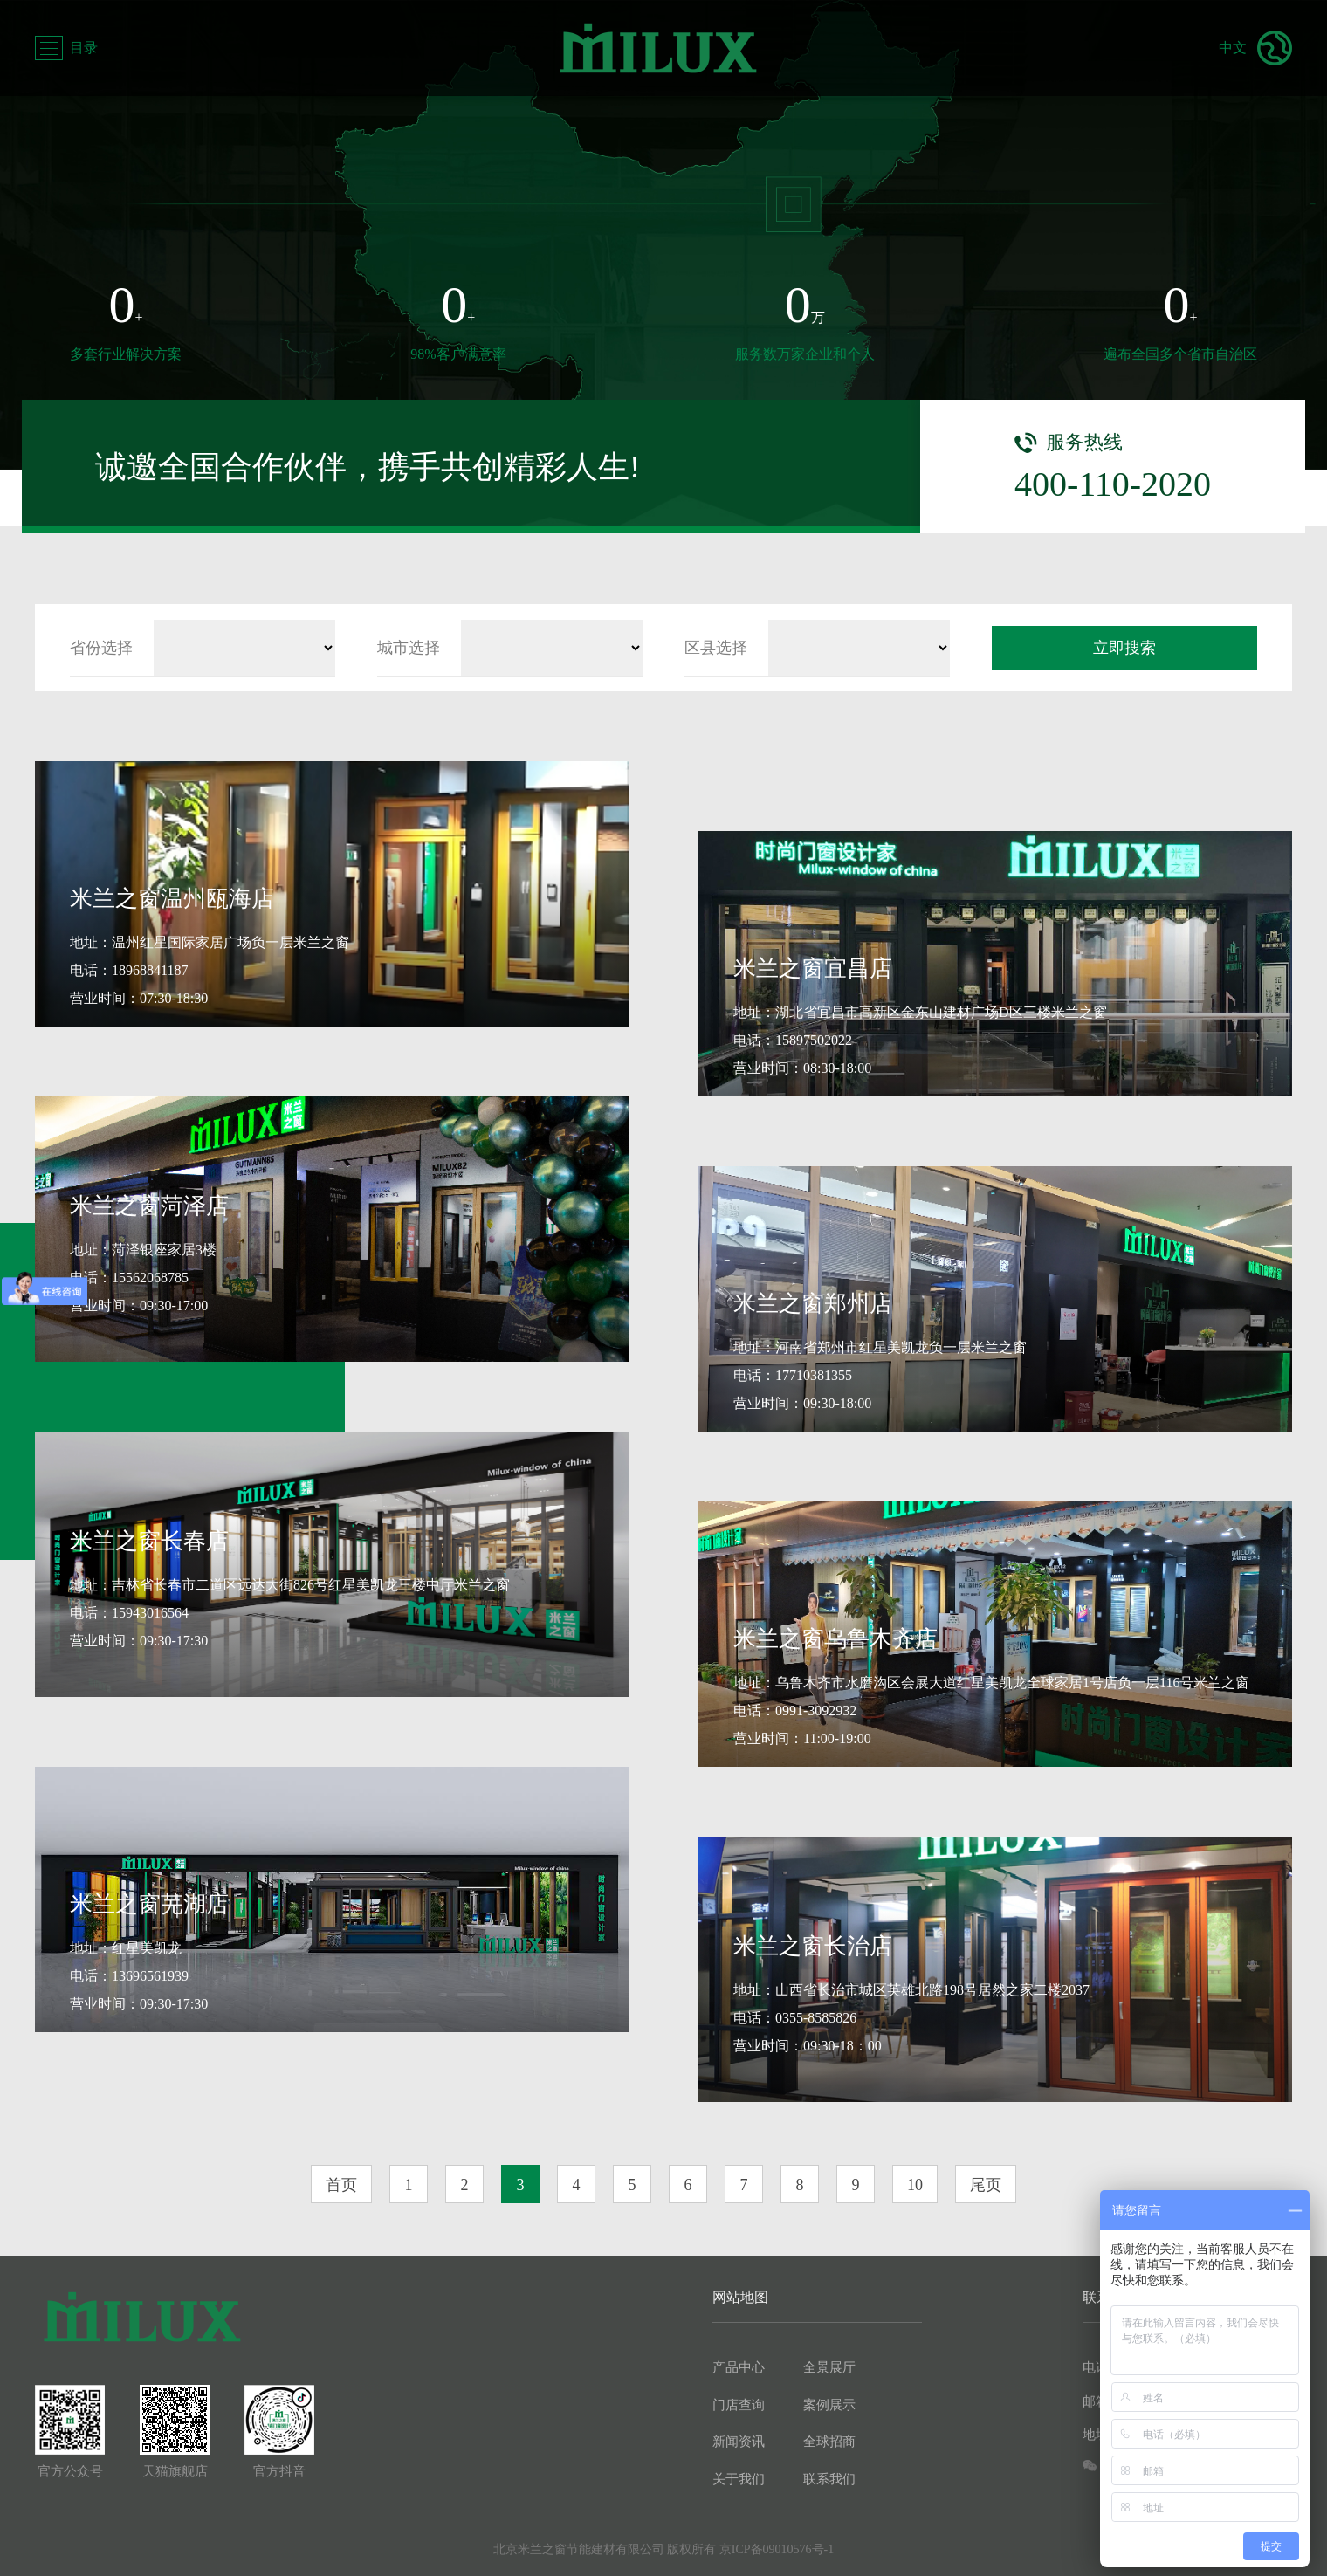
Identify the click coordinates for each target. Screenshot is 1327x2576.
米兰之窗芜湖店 (149, 1904)
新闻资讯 (738, 2442)
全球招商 (829, 2442)
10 (915, 2185)
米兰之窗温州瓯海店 (172, 898)
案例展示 (829, 2405)
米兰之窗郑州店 (812, 1303)
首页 (341, 2185)
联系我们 (829, 2479)
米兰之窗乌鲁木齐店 (835, 1639)
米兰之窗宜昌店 (812, 968)
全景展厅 (829, 2367)
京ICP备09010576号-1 (776, 2549)
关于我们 (738, 2479)
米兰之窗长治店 (812, 1946)
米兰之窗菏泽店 (149, 1206)
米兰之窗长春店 (149, 1541)
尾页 (985, 2185)
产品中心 (738, 2367)
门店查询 (738, 2405)
